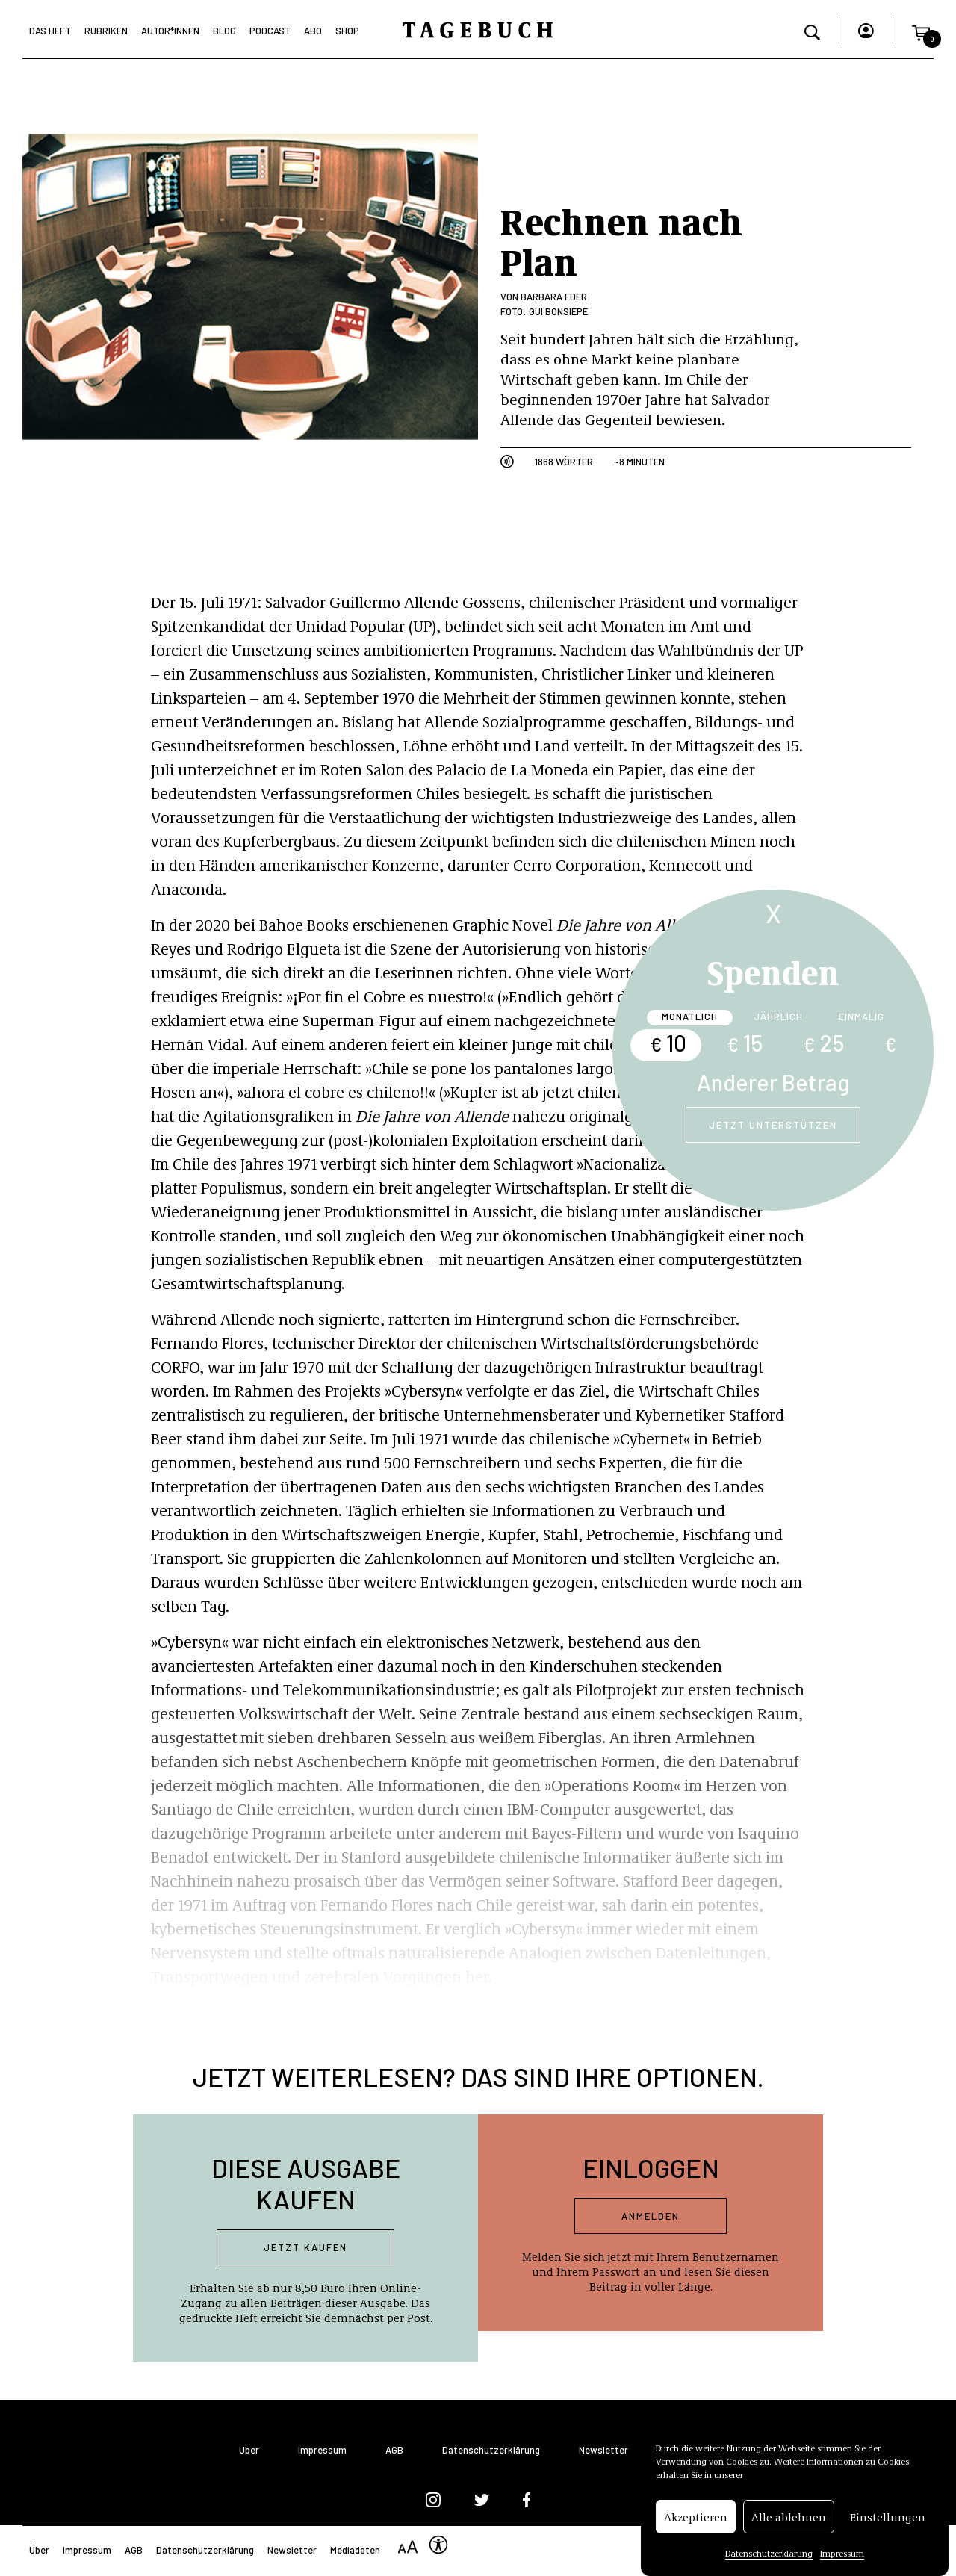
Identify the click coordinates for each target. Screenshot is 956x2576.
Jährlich (778, 1016)
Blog (224, 31)
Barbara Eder (554, 296)
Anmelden (650, 2216)
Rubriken (106, 31)
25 (823, 1042)
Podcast (270, 31)
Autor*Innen (170, 31)
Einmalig (861, 1016)
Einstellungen (887, 2521)
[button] (921, 30)
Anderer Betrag (773, 1082)
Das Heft (50, 31)
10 (668, 1042)
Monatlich (690, 1016)
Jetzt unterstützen (773, 1125)
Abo (313, 31)
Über (249, 2450)
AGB (394, 2450)
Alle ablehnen (788, 2521)
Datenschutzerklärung (769, 2558)
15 (745, 1042)
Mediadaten (355, 2550)
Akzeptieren (695, 2521)
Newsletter (603, 2450)
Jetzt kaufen (305, 2247)
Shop (347, 31)
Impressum (842, 2558)
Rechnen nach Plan (621, 240)
